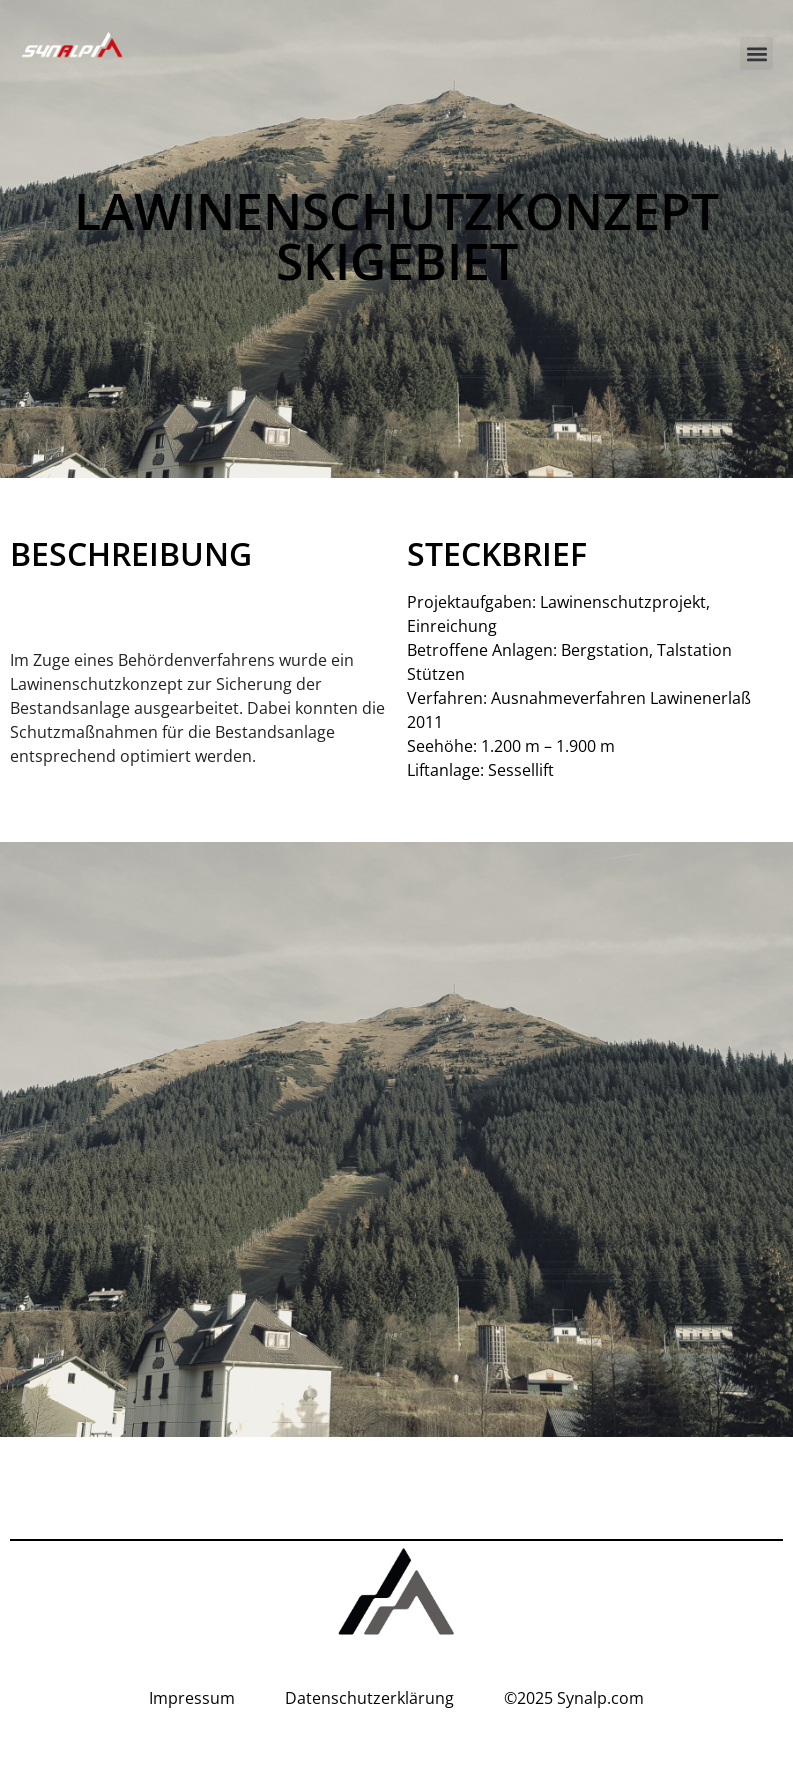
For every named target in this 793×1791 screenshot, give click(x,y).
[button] (756, 53)
